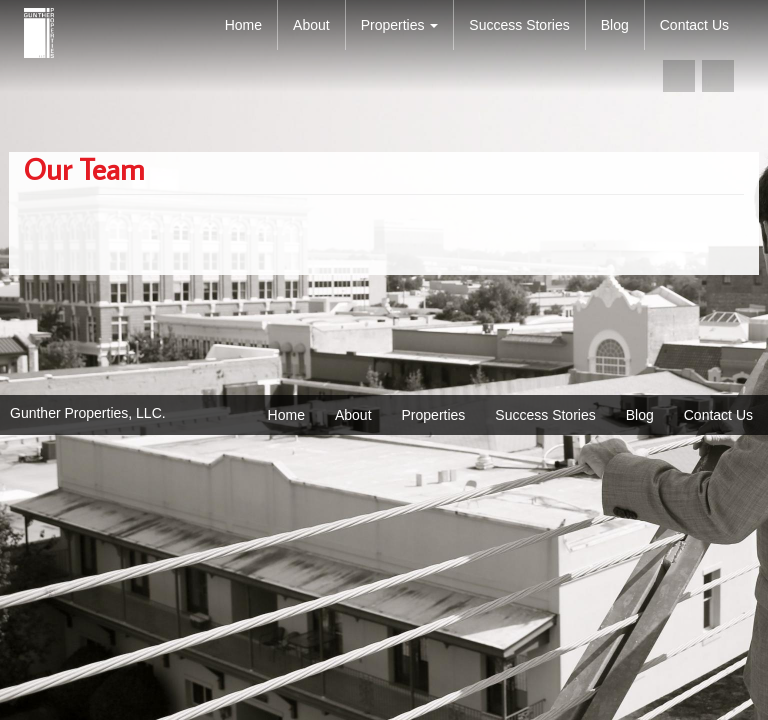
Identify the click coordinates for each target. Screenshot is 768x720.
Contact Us (694, 25)
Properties (400, 25)
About (311, 25)
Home (243, 25)
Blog (615, 25)
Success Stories (519, 25)
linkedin (718, 76)
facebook (679, 76)
